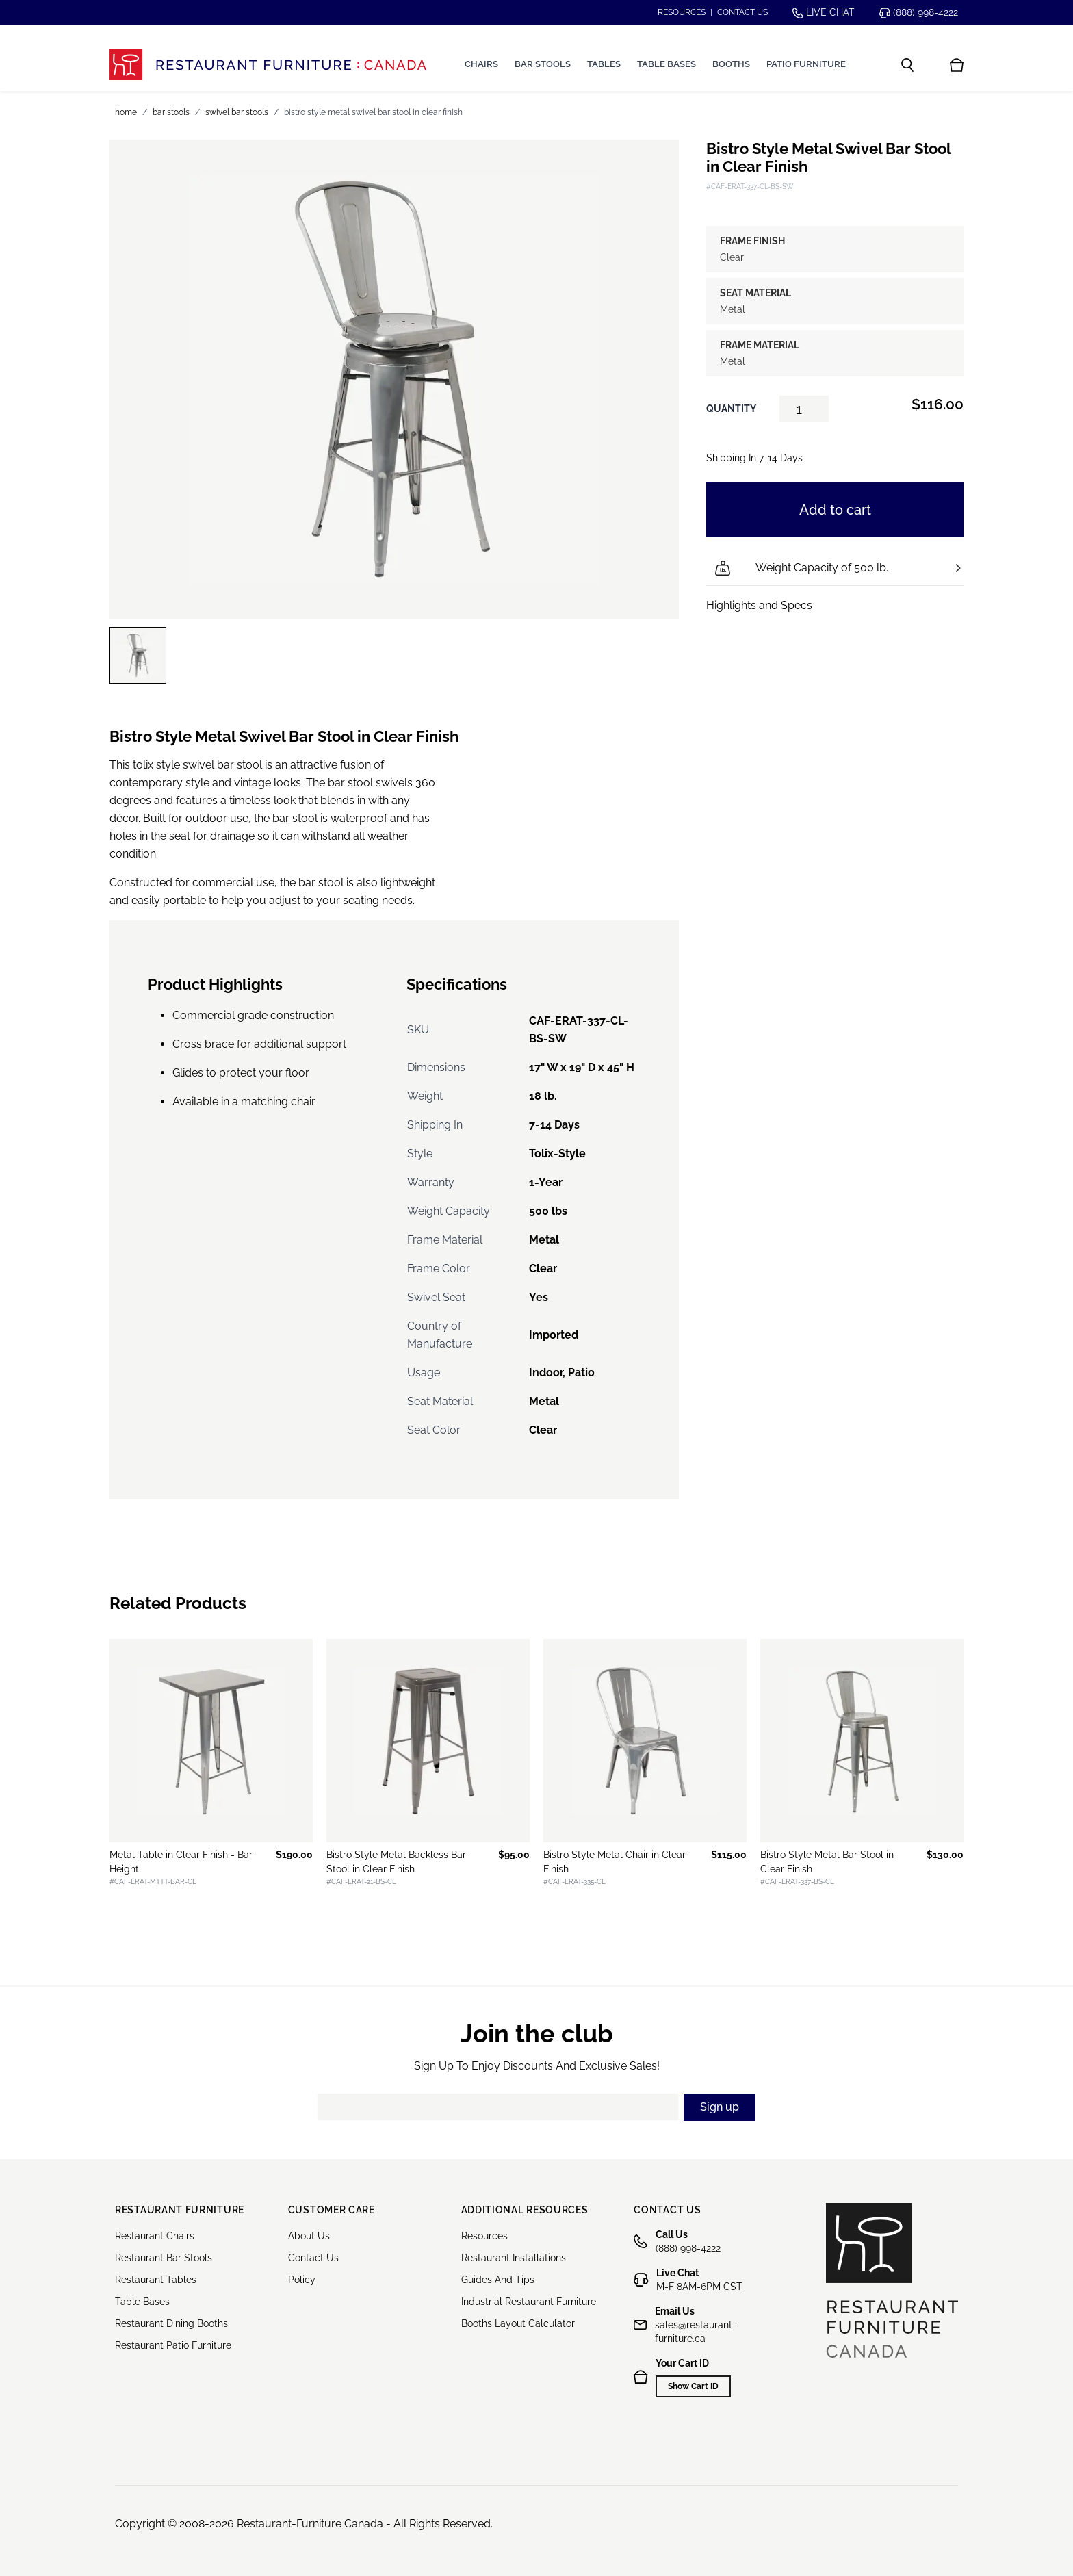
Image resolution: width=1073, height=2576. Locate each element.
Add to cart (835, 510)
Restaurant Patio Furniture (173, 2345)
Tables (604, 64)
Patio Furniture (806, 64)
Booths (731, 64)
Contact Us (313, 2257)
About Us (309, 2235)
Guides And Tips (497, 2279)
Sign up (719, 2106)
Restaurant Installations (513, 2257)
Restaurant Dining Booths (171, 2323)
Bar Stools (543, 64)
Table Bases (666, 64)
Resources (682, 12)
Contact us (742, 12)
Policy (301, 2279)
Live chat (823, 12)
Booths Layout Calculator (518, 2323)
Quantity (731, 408)
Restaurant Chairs (154, 2235)
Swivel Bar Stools (236, 112)
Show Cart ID (693, 2386)
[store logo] (267, 64)
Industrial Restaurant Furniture (528, 2301)
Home (126, 112)
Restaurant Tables (155, 2279)
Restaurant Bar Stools (163, 2257)
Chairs (481, 64)
